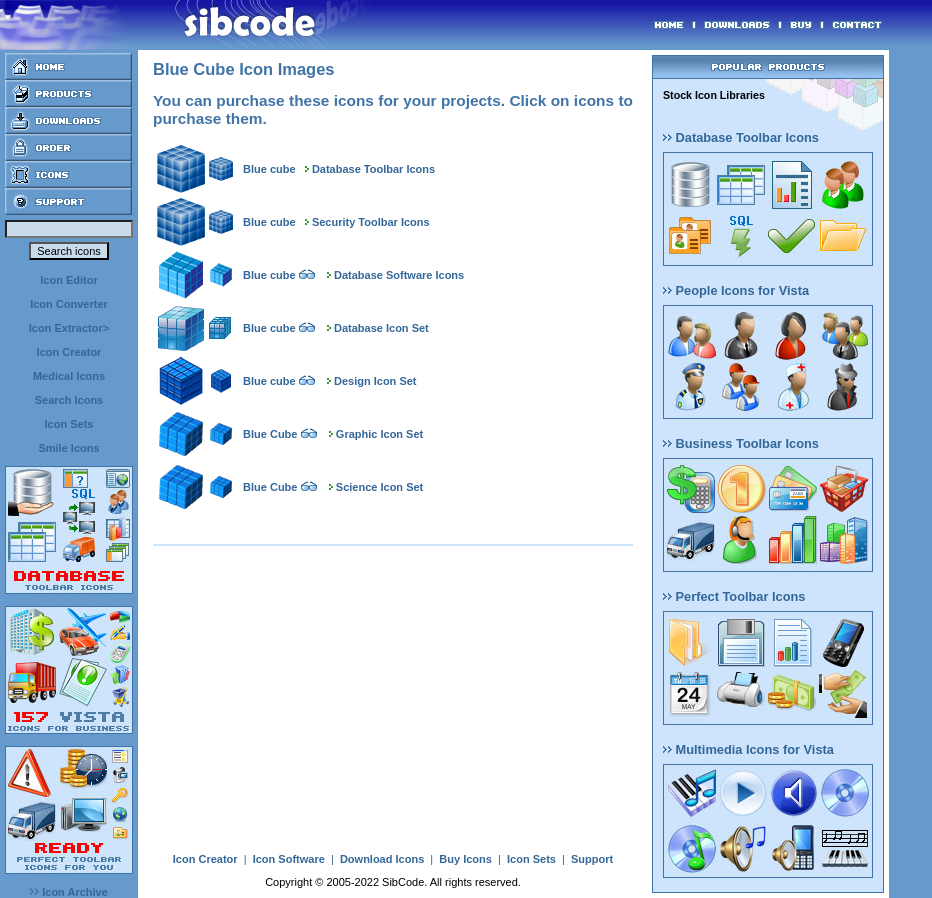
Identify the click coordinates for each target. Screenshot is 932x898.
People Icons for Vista (736, 290)
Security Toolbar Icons (371, 222)
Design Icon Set (375, 381)
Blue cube (269, 169)
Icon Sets (69, 424)
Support (592, 859)
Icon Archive (69, 892)
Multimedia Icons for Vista (748, 749)
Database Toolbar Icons (373, 169)
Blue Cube (270, 434)
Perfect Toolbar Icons (734, 596)
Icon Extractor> (69, 328)
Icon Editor (68, 280)
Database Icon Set (381, 328)
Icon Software (289, 859)
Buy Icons (465, 859)
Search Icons (69, 400)
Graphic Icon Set (379, 434)
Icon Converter (69, 304)
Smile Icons (68, 448)
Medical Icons (69, 376)
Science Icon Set (379, 487)
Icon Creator (69, 352)
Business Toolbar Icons (741, 443)
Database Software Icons (399, 275)
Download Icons (382, 859)
